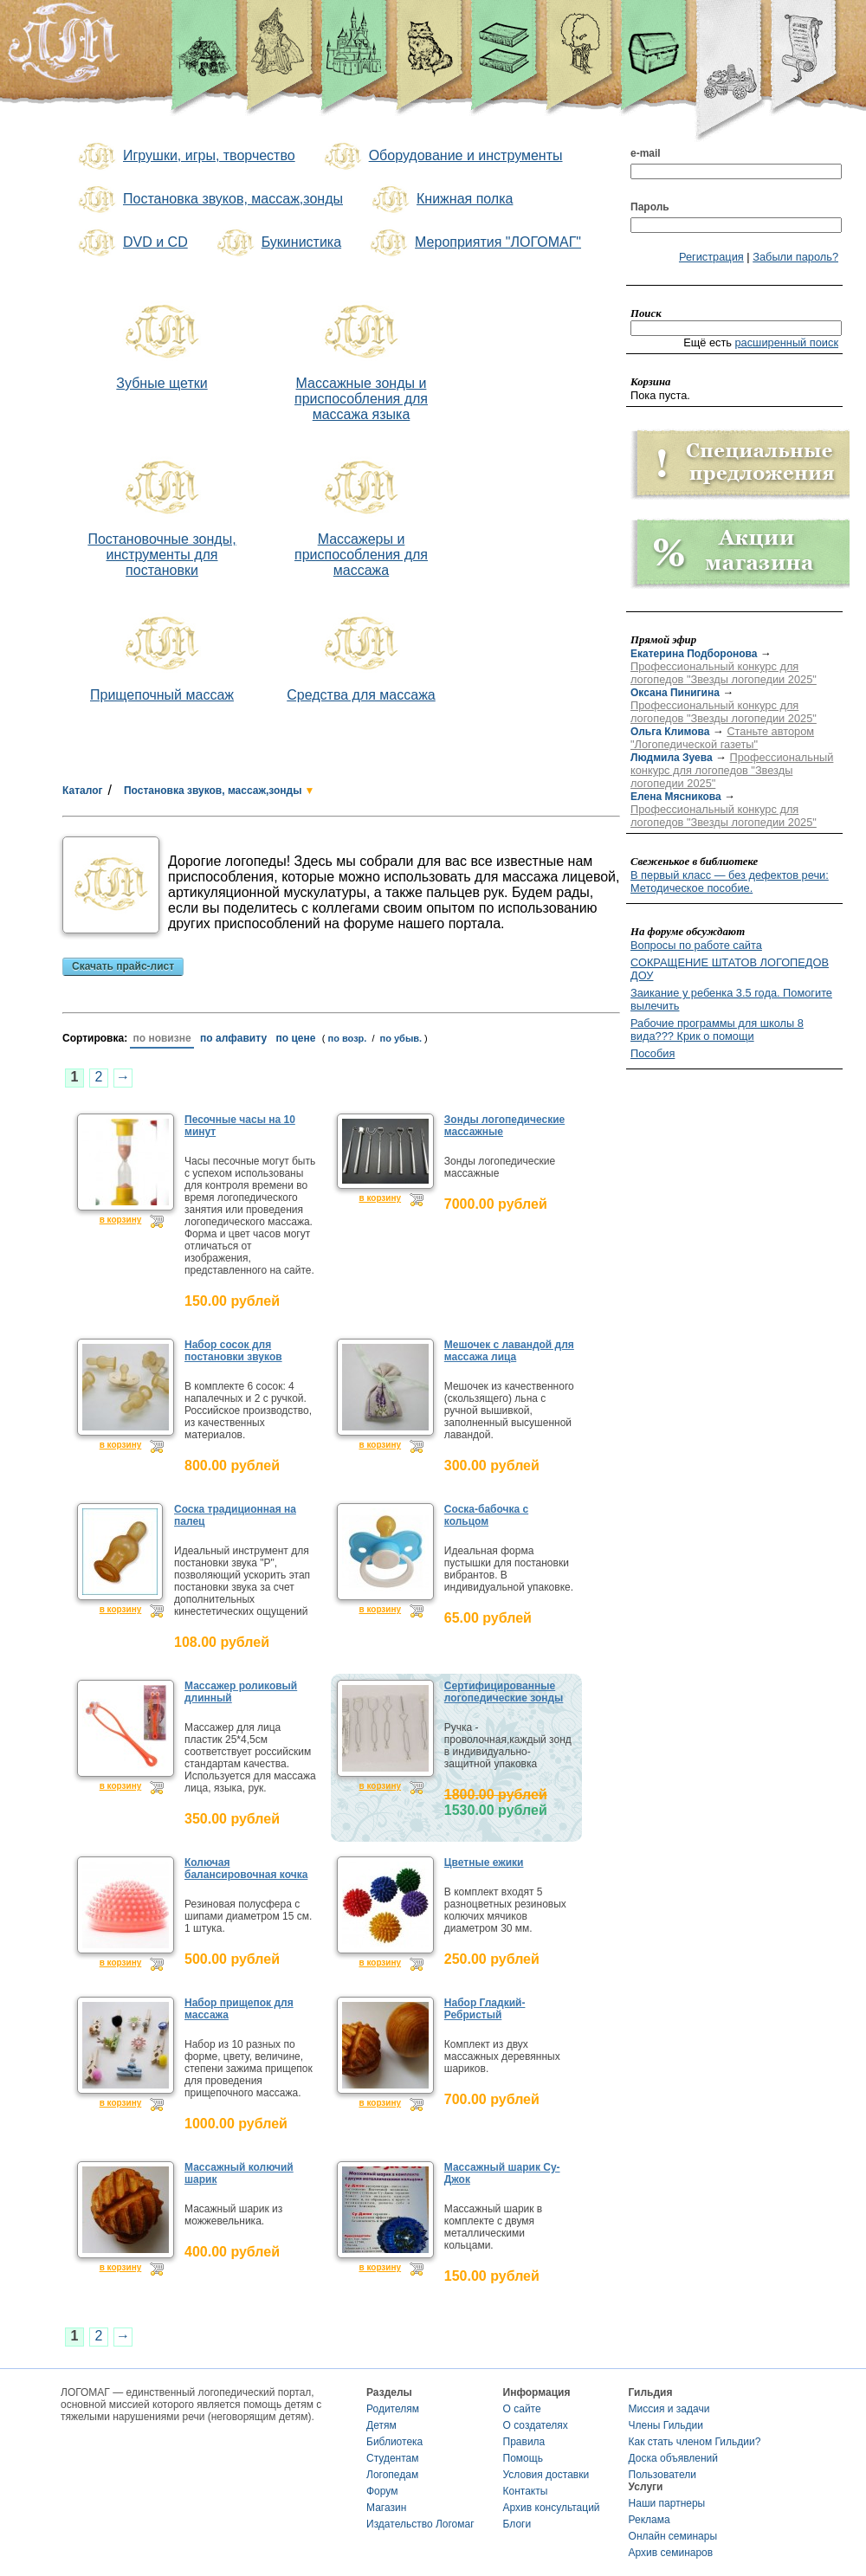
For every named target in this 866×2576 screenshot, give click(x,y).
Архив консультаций (551, 2508)
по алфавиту (233, 1038)
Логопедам (392, 2475)
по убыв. (401, 1038)
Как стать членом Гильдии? (695, 2442)
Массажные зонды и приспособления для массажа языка (361, 399)
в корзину (121, 1219)
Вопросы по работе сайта (696, 945)
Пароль (649, 207)
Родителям (392, 2409)
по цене (296, 1038)
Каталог (82, 790)
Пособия (652, 1053)
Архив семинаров (671, 2553)
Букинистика (277, 243)
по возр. (347, 1038)
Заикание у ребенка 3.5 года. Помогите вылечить (731, 999)
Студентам (392, 2458)
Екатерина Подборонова (693, 654)
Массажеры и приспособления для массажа (361, 555)
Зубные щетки (161, 383)
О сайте (522, 2409)
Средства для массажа (361, 695)
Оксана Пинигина (675, 693)
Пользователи (662, 2475)
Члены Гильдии (666, 2425)
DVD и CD (131, 243)
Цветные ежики (484, 1862)
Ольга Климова (669, 732)
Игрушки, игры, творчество (185, 156)
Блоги (517, 2524)
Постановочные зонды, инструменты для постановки (161, 555)
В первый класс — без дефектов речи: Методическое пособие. (729, 881)
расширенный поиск (786, 342)
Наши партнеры (667, 2503)
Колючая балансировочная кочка (245, 1868)
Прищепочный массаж (162, 695)
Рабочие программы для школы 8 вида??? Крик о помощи (717, 1030)
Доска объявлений (673, 2458)
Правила (524, 2442)
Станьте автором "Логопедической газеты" (722, 738)
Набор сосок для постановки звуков (233, 1351)
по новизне (161, 1038)
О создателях (535, 2425)
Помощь (523, 2458)
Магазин (386, 2508)
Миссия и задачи (669, 2409)
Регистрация (711, 256)
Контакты (525, 2491)
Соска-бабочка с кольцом (486, 1515)
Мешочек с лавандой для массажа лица (509, 1351)
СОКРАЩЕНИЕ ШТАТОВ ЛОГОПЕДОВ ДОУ (729, 969)
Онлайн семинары (673, 2536)
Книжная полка (441, 200)
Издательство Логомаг (420, 2524)
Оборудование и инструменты (442, 156)
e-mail (645, 153)
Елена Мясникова (675, 797)
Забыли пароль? (795, 256)
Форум (381, 2491)
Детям (381, 2425)
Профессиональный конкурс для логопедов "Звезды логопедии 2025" (723, 673)
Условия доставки (546, 2475)
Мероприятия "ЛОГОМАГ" (474, 243)
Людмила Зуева (671, 758)
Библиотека (394, 2442)
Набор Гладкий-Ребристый (485, 2009)
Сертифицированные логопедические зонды (504, 1692)
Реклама (649, 2520)
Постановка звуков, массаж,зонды (209, 200)
